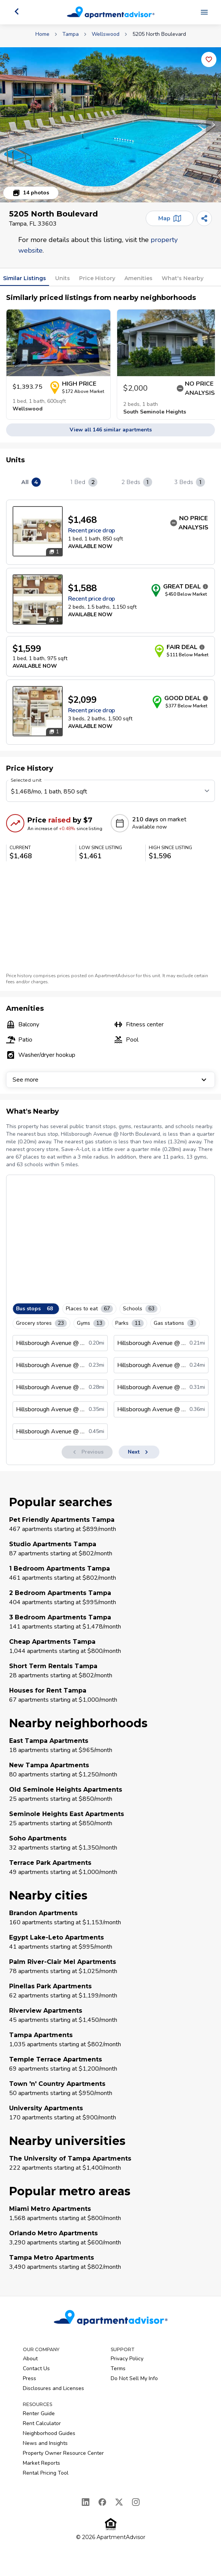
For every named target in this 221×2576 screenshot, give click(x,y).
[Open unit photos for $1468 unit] (38, 531)
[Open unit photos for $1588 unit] (38, 599)
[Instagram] (136, 2502)
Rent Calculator (42, 2423)
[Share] (204, 218)
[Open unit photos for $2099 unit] (38, 711)
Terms (118, 2368)
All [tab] (31, 482)
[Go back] (16, 11)
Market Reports (41, 2463)
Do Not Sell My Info (134, 2378)
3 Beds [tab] (190, 482)
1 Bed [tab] (83, 482)
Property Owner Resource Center (63, 2453)
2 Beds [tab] (137, 482)
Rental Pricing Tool (45, 2473)
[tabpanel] (110, 622)
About (30, 2358)
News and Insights (45, 2443)
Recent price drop (91, 530)
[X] (119, 2502)
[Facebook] (102, 2502)
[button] (110, 124)
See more (110, 1079)
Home (42, 34)
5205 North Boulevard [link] (159, 34)
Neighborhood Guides (49, 2433)
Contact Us (36, 2368)
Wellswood (105, 34)
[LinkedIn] (85, 2502)
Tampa (70, 34)
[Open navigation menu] (204, 12)
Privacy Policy (127, 2358)
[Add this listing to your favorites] (208, 59)
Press (29, 2378)
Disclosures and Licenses (53, 2388)
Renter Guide (39, 2413)
